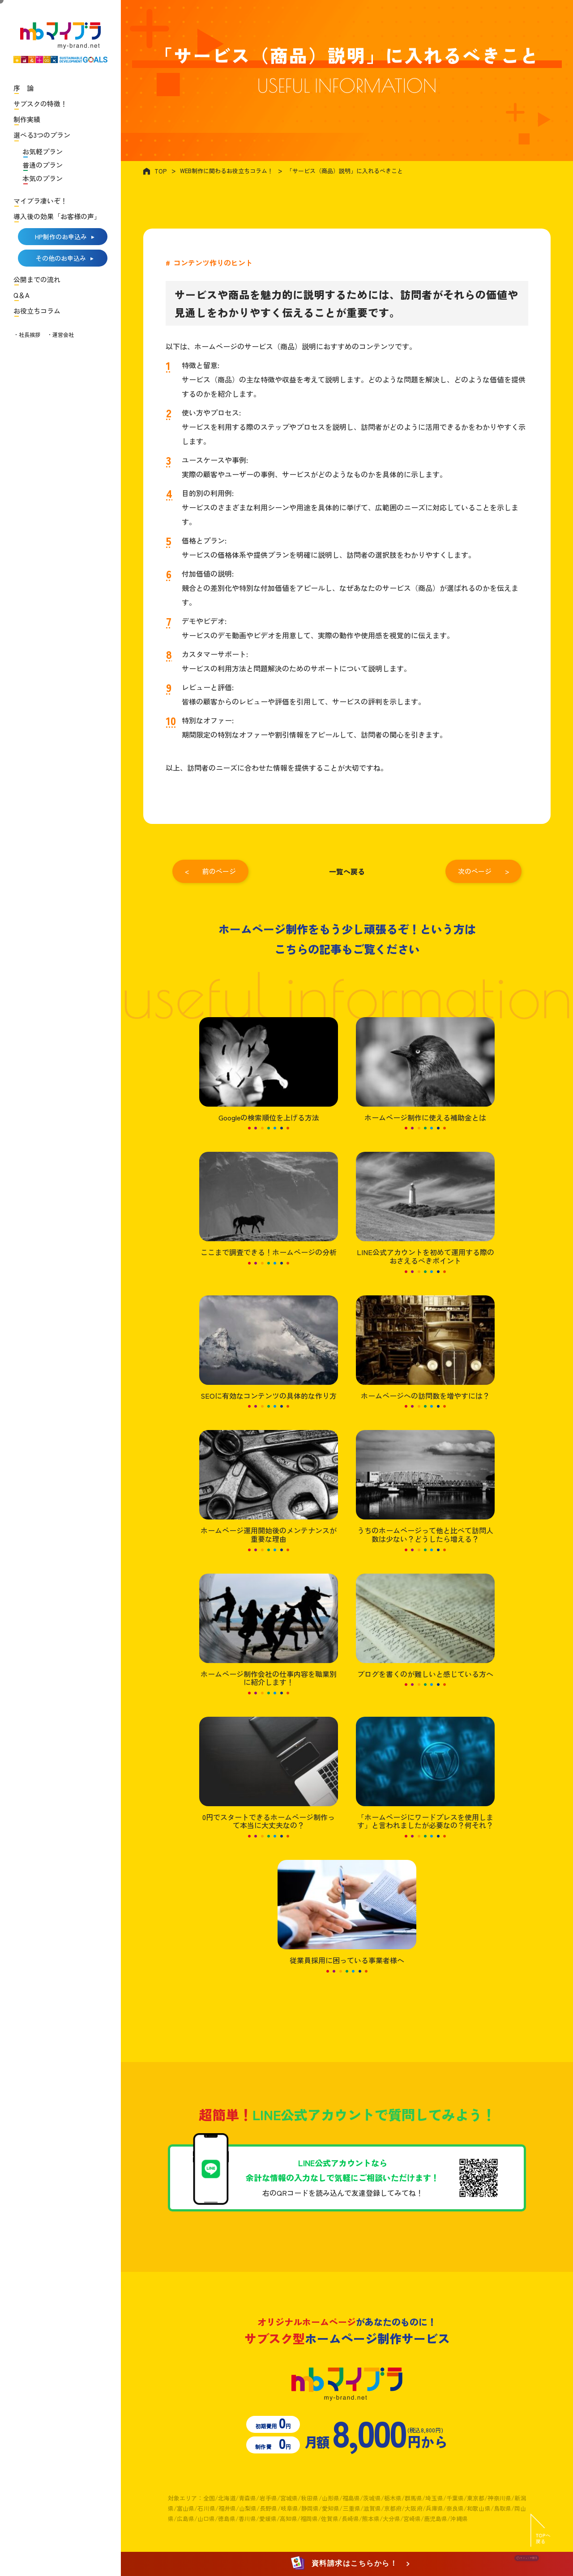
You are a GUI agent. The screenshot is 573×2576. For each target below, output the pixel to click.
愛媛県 (268, 2518)
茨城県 (372, 2498)
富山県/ (187, 2508)
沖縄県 (459, 2518)
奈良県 (455, 2508)
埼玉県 (434, 2498)
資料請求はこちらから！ (346, 2563)
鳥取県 (502, 2508)
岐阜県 (289, 2508)
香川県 (247, 2518)
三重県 (351, 2508)
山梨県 (248, 2508)
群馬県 (413, 2498)
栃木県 (393, 2498)
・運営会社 (60, 334)
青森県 (247, 2498)
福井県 (227, 2508)
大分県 (391, 2518)
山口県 (206, 2518)
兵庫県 (434, 2508)
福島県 (351, 2498)
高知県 (288, 2518)
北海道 (226, 2498)
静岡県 (310, 2508)
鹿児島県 (435, 2518)
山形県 (330, 2498)
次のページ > (483, 871)
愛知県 (330, 2508)
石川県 (206, 2508)
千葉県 (455, 2498)
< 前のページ (210, 871)
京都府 (393, 2508)
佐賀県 (329, 2518)
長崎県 (350, 2518)
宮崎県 (412, 2518)
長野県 (268, 2508)
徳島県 (226, 2518)
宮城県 (289, 2498)
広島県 (185, 2518)
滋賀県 (372, 2508)
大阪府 (413, 2508)
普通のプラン (42, 165)
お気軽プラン (42, 151)
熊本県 (371, 2518)
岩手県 (268, 2498)
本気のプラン (42, 178)
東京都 (475, 2498)
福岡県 (309, 2518)
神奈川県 (499, 2498)
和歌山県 (478, 2508)
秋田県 (309, 2498)
